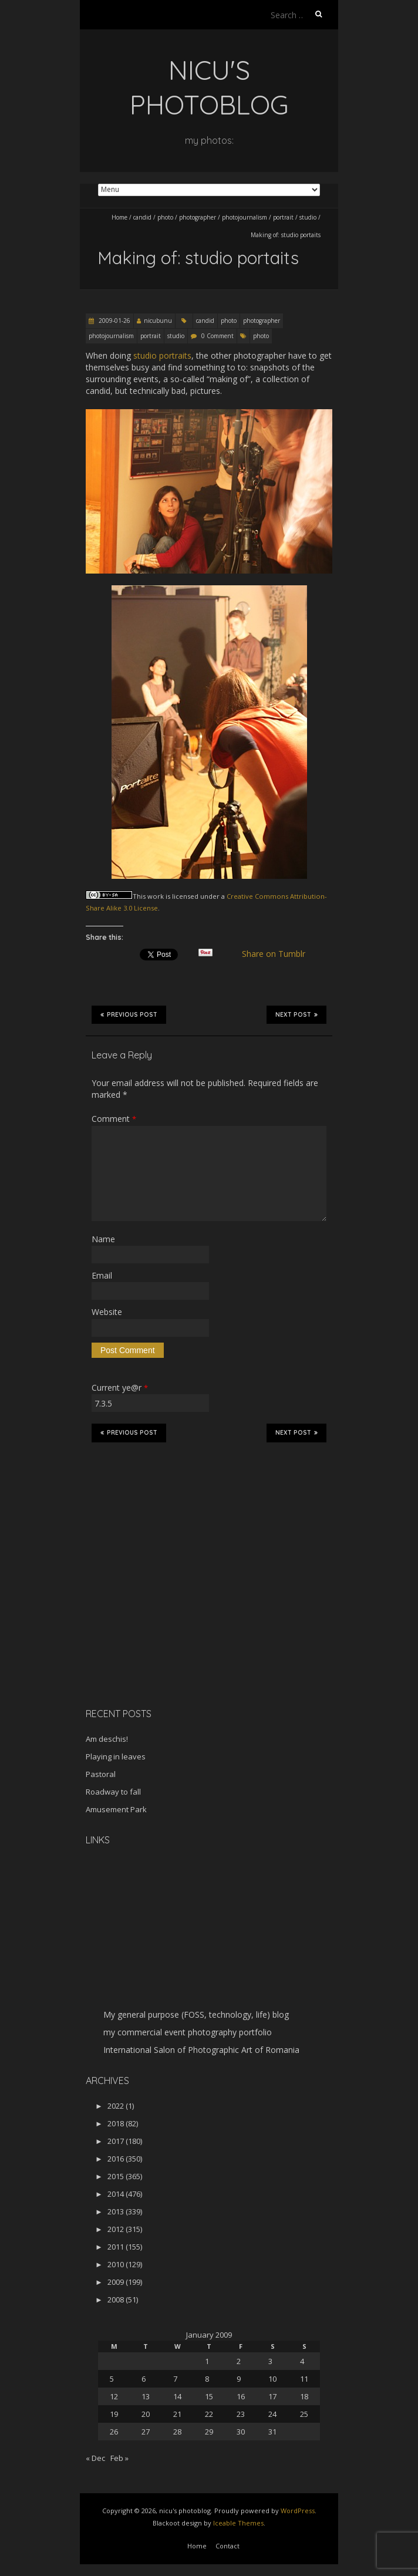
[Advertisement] (159, 1615)
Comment (114, 1118)
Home (119, 217)
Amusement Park (116, 1809)
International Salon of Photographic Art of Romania (201, 2049)
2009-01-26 (113, 320)
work (155, 896)
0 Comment (217, 336)
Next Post (296, 1014)
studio (307, 217)
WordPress (298, 2510)
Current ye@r (120, 1387)
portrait (283, 217)
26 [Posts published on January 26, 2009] (114, 2431)
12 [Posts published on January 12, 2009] (114, 2396)
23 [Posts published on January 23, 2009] (241, 2414)
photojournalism (244, 217)
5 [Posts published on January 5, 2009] (112, 2378)
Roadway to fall (113, 1791)
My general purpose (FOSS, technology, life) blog (196, 2014)
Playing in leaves (116, 1756)
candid (142, 217)
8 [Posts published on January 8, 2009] (207, 2378)
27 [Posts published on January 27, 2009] (145, 2431)
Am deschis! (107, 1739)
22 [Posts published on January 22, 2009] (209, 2414)
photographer (197, 217)
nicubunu (158, 320)
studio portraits (162, 355)
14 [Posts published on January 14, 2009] (177, 2396)
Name (103, 1239)
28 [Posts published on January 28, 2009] (177, 2431)
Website (107, 1311)
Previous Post (128, 1014)
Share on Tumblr (278, 954)
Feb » (119, 2458)
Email (102, 1275)
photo (165, 217)
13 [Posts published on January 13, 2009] (145, 2396)
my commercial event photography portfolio (187, 2032)
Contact (227, 2545)
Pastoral (101, 1774)
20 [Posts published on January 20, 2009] (145, 2414)
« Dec (95, 2458)
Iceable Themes (238, 2522)
